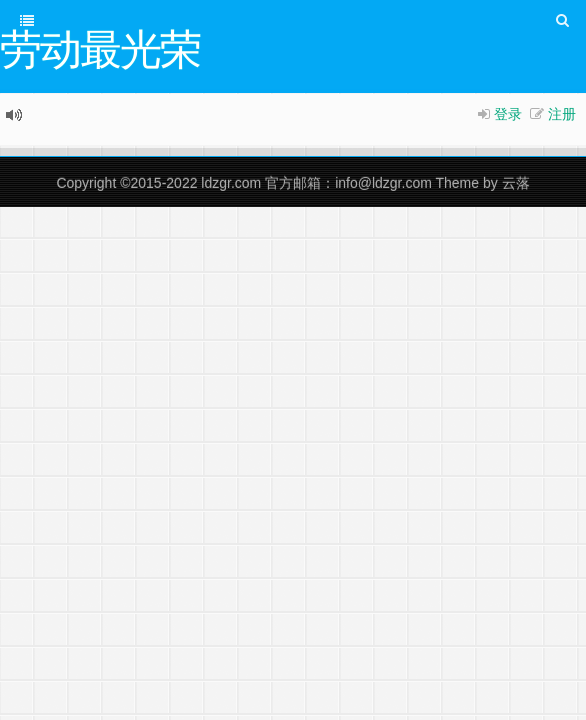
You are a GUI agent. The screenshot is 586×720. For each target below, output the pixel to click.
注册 (562, 114)
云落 (516, 183)
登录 (508, 114)
